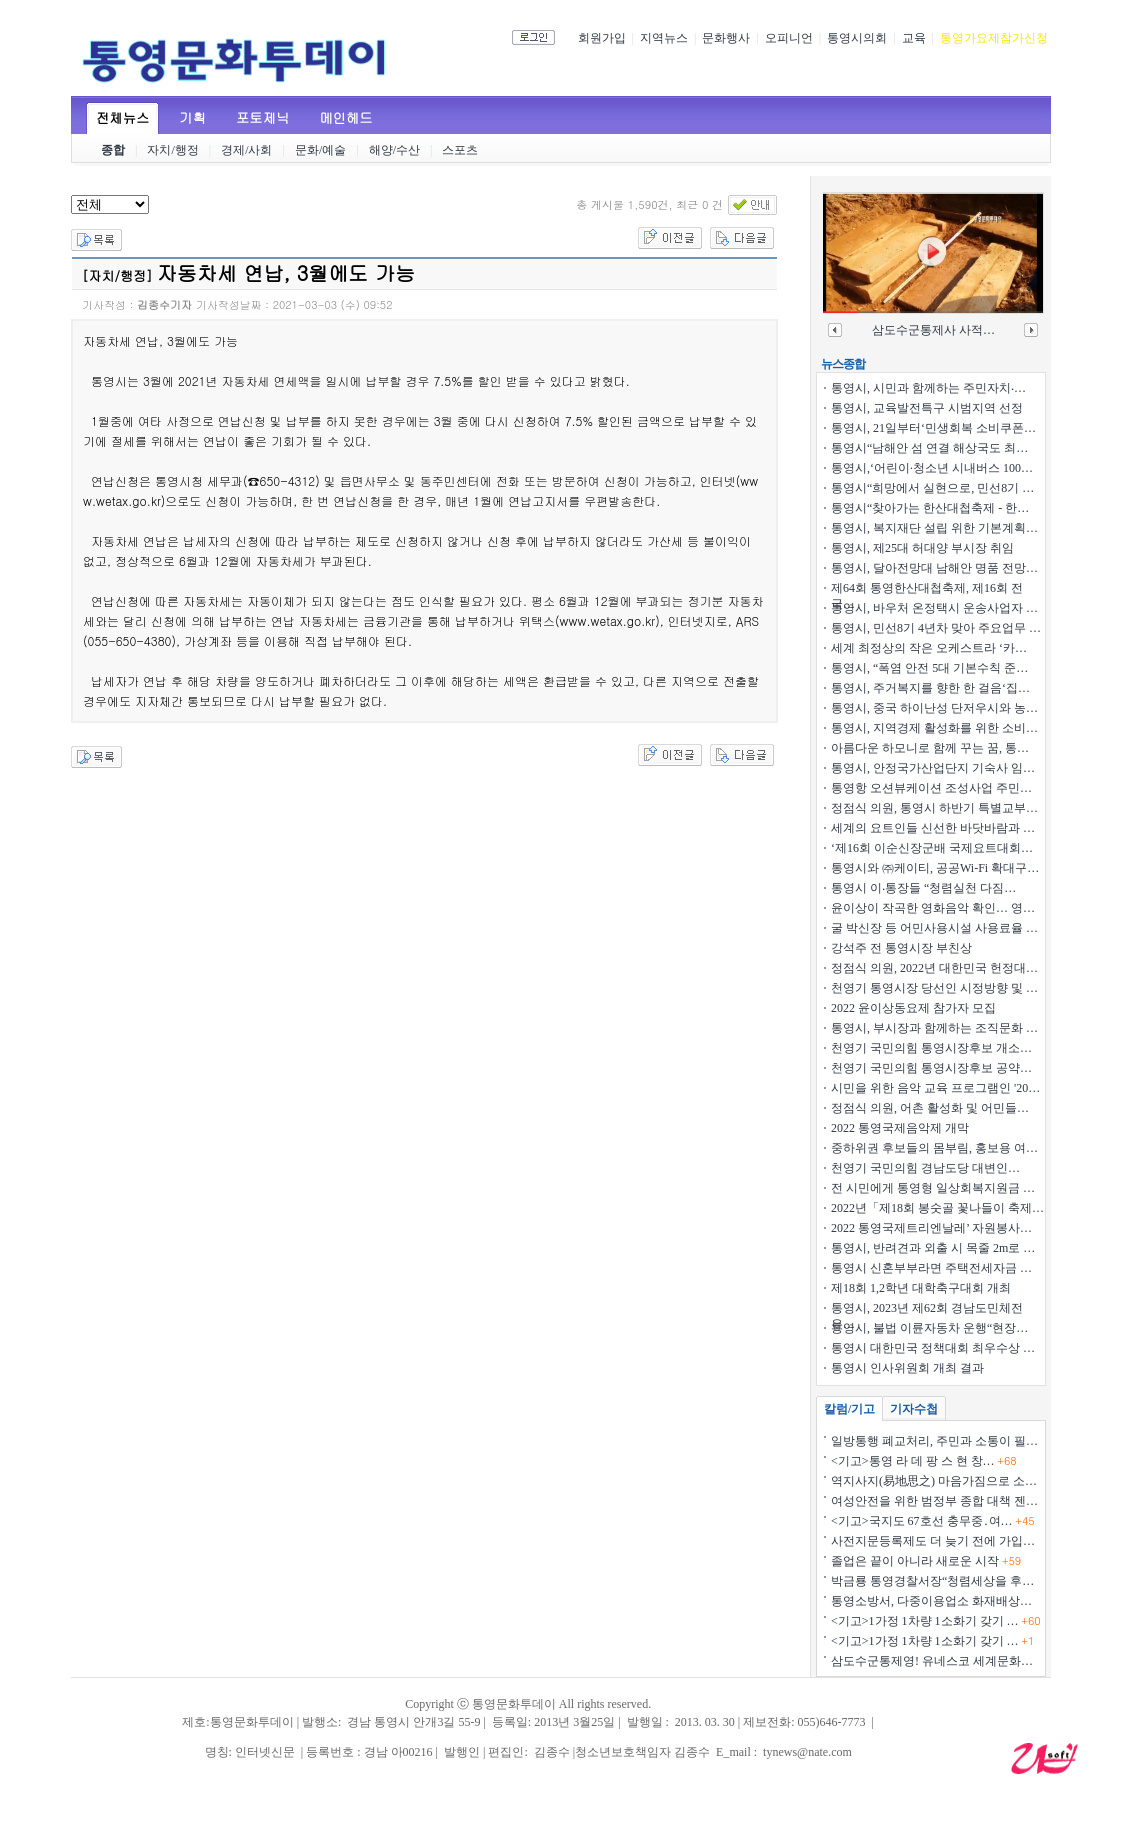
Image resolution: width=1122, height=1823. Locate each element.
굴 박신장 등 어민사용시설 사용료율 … (934, 928)
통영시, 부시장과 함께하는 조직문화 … (934, 1028)
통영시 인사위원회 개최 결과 (907, 1368)
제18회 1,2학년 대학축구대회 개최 (921, 1288)
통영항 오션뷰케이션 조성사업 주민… (931, 788)
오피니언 (789, 38)
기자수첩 (914, 1409)
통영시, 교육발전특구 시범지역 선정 (927, 408)
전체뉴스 (122, 117)
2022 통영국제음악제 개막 (900, 1128)
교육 (914, 38)
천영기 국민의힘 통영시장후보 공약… (931, 1068)
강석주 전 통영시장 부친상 (901, 948)
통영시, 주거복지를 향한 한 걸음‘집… (930, 688)
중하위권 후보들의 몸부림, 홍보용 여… (934, 1148)
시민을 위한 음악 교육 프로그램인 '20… (935, 1088)
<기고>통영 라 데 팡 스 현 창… (924, 1461)
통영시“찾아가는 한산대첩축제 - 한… (930, 508)
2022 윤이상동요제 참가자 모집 (913, 1008)
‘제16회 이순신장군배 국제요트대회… (932, 848)
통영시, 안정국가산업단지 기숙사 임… (933, 768)
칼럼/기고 (849, 1409)
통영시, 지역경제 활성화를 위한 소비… (934, 728)
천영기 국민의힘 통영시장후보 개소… (931, 1048)
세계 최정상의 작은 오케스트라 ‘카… (929, 648)
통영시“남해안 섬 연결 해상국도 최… (929, 448)
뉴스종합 (843, 364)
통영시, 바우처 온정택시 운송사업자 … (934, 608)
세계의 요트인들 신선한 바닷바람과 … (933, 828)
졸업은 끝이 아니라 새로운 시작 (926, 1561)
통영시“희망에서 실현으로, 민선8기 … (932, 488)
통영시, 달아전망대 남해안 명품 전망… (934, 568)
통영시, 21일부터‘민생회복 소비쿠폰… (933, 428)
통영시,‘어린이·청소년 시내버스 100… (932, 468)
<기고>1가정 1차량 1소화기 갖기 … (936, 1621)
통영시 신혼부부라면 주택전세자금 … (931, 1268)
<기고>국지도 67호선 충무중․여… (933, 1521)
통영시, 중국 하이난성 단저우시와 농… (934, 708)
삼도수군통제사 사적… (933, 330)
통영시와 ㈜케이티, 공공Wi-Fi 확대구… (935, 868)
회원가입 (602, 38)
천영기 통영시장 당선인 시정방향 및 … (934, 988)
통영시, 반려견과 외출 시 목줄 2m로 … (933, 1248)
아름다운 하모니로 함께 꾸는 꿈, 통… (930, 748)
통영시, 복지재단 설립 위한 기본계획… (934, 528)
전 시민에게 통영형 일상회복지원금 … (933, 1188)
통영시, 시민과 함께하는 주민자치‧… (928, 388)
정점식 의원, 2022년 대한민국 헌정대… (934, 968)
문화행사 (726, 38)
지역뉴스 (664, 38)
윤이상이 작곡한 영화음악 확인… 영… (933, 908)
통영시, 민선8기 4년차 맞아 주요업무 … (936, 628)
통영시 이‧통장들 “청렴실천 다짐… (923, 888)
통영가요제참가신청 (994, 38)
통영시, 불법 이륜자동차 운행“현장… (929, 1328)
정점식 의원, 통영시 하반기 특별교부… (934, 808)
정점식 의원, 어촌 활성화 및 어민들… (930, 1108)
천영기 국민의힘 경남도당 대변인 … (925, 1168)
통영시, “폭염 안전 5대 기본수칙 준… (929, 668)
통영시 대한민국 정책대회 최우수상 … (933, 1348)
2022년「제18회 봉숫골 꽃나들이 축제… (937, 1208)
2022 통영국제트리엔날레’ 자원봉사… (931, 1228)
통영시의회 (857, 38)
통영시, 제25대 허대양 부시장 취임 (922, 548)
